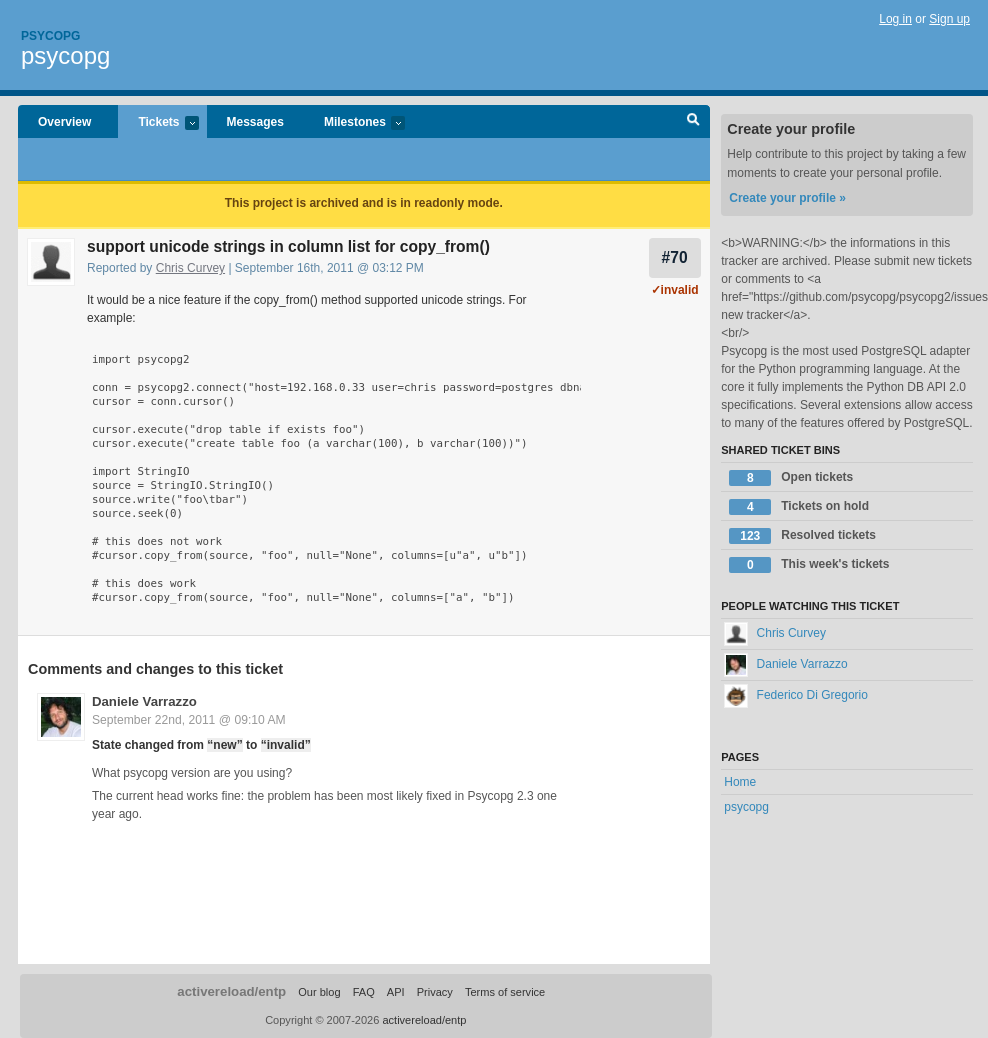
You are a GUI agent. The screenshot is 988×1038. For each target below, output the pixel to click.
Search (693, 122)
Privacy (435, 992)
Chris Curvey (190, 268)
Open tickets (791, 478)
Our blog (319, 992)
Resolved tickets (802, 536)
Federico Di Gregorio (796, 695)
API (396, 992)
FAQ (364, 992)
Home (740, 782)
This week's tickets (809, 565)
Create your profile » (787, 198)
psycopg (65, 55)
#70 (675, 257)
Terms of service (505, 992)
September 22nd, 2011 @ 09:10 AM (189, 720)
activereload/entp (231, 991)
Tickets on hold (799, 507)
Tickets (158, 123)
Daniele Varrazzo (144, 701)
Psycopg (50, 36)
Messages (255, 122)
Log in (895, 19)
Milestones (354, 123)
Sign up (949, 19)
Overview (64, 122)
